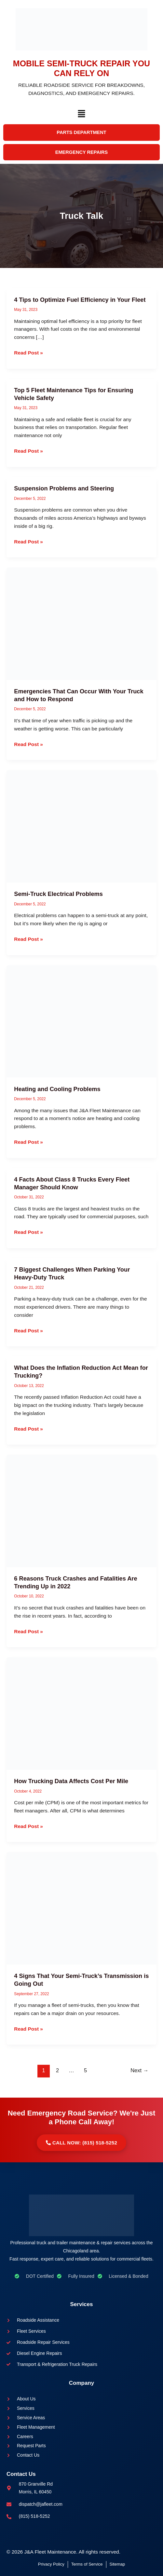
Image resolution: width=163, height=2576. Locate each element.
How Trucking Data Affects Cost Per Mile (71, 1781)
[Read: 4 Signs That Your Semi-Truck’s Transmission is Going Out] (81, 1908)
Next (139, 2070)
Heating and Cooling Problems (57, 1089)
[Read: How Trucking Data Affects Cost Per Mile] (81, 1713)
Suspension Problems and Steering (64, 488)
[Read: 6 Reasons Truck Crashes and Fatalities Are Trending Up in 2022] (81, 1510)
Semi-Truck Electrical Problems (58, 893)
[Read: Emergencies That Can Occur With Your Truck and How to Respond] (81, 623)
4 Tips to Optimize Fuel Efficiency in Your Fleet (79, 299)
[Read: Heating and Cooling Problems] (81, 1020)
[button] (81, 115)
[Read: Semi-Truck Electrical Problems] (81, 826)
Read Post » (28, 353)
